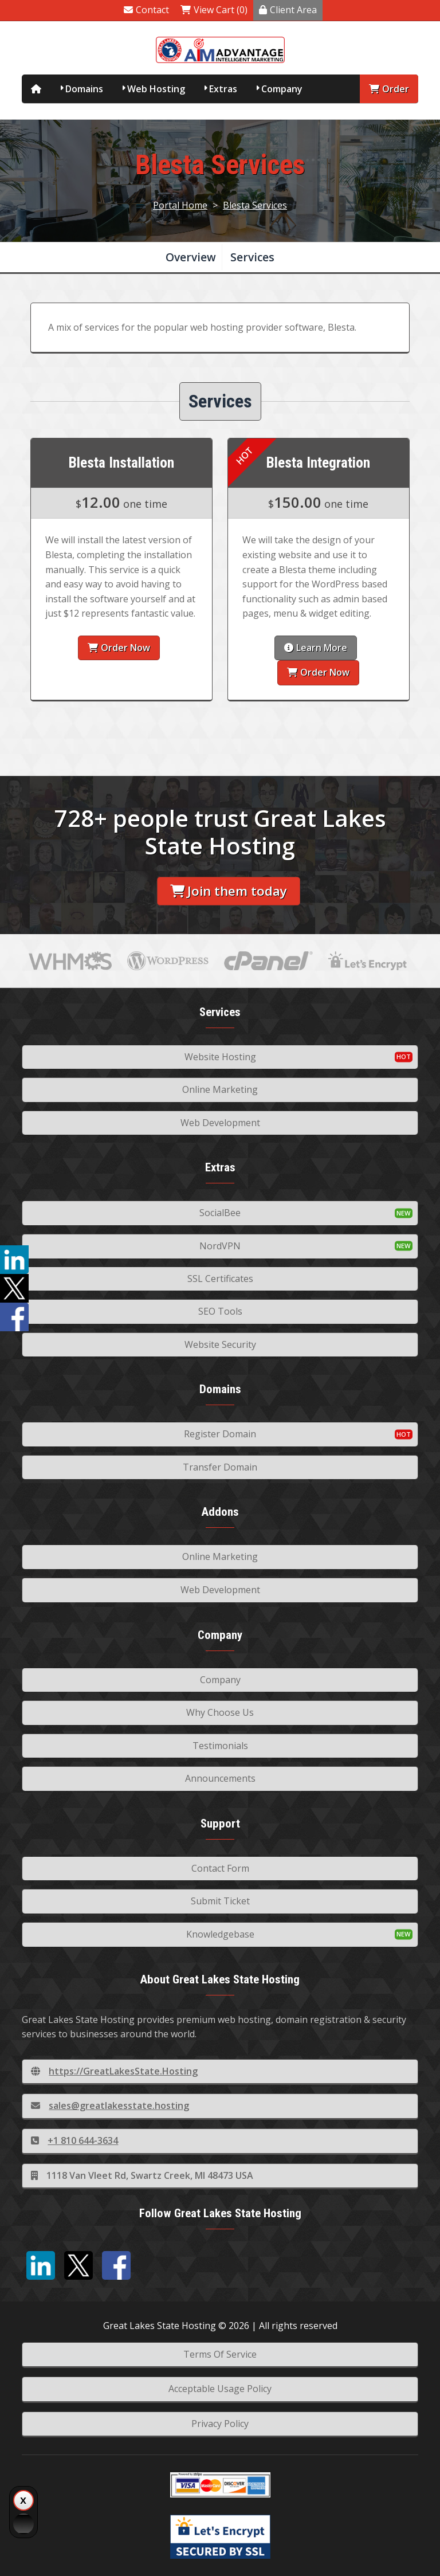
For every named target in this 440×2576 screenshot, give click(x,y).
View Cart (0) (213, 9)
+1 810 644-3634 (74, 2140)
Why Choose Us (220, 1712)
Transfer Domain (220, 1467)
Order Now (119, 647)
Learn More (315, 647)
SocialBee (220, 1212)
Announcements (220, 1778)
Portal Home (180, 205)
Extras (223, 89)
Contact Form (220, 1868)
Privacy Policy (220, 2423)
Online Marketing (220, 1089)
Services (252, 257)
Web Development (220, 1122)
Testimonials (220, 1745)
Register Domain (220, 1434)
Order (389, 89)
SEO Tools (220, 1311)
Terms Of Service (220, 2354)
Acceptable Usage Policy (220, 2388)
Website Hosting (220, 1056)
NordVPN (220, 1246)
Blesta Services (255, 205)
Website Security (220, 1344)
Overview (191, 257)
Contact (146, 9)
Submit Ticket (220, 1901)
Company (281, 89)
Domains (84, 89)
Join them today (228, 891)
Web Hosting (156, 89)
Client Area (288, 9)
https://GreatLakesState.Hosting (114, 2071)
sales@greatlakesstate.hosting (110, 2105)
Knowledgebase (220, 1934)
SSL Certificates (220, 1278)
